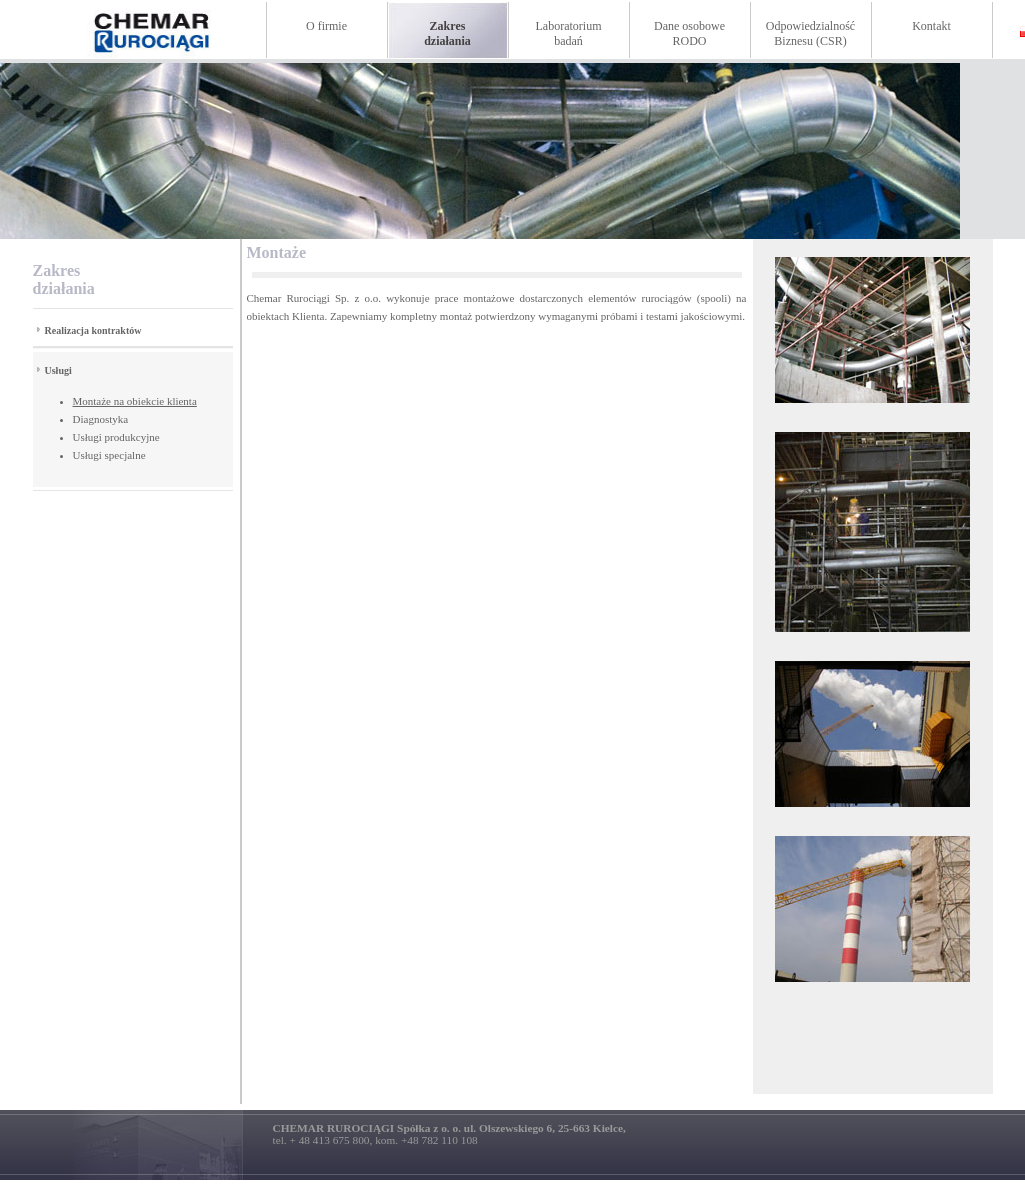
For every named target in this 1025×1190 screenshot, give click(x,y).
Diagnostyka (101, 419)
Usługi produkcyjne (116, 437)
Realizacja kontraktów (93, 330)
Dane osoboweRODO (689, 33)
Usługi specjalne (109, 455)
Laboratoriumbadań (569, 33)
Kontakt (931, 26)
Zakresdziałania (447, 33)
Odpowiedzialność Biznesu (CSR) (810, 33)
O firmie (326, 26)
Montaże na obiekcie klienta (135, 401)
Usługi (58, 370)
